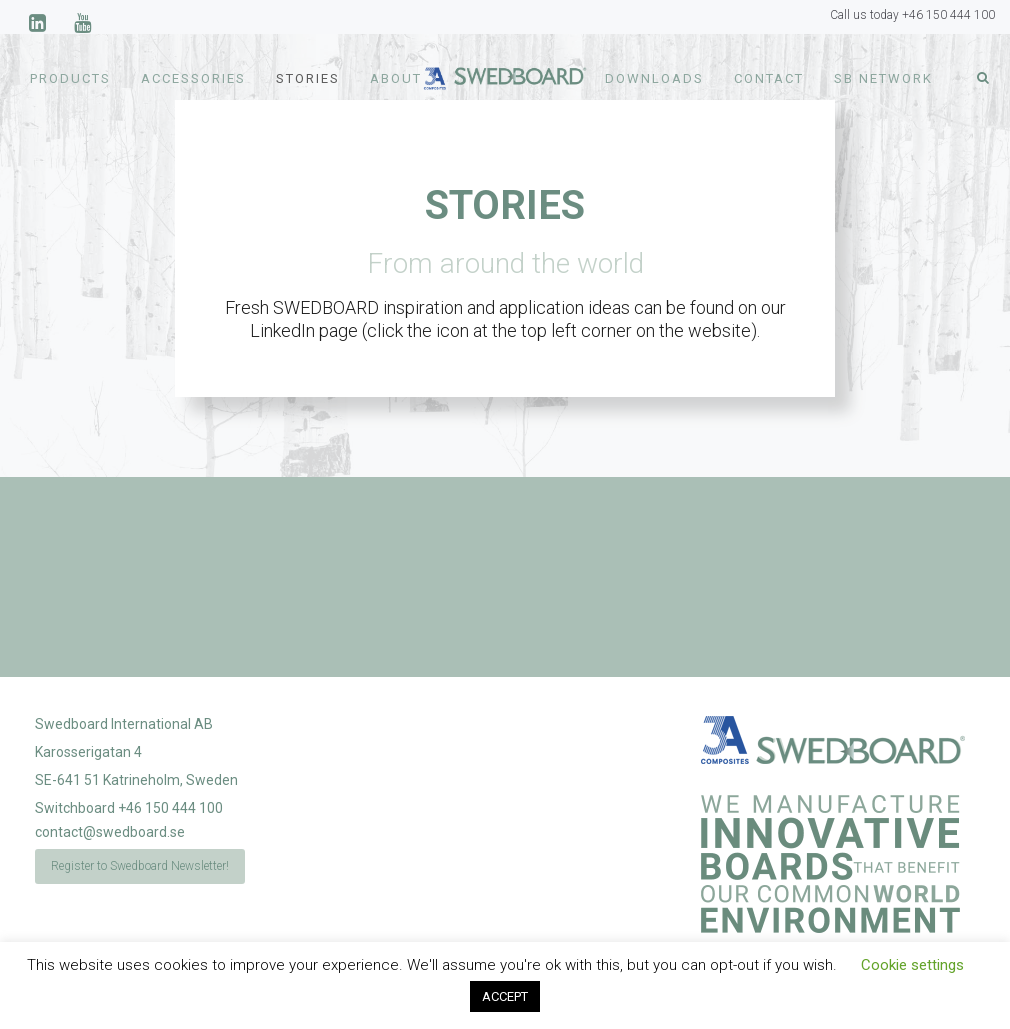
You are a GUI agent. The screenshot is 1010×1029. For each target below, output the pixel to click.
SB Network (883, 78)
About (396, 78)
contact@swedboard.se (110, 832)
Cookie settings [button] (912, 965)
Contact (769, 78)
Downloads (654, 78)
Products (70, 78)
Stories (308, 78)
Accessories (193, 78)
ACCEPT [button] (505, 996)
